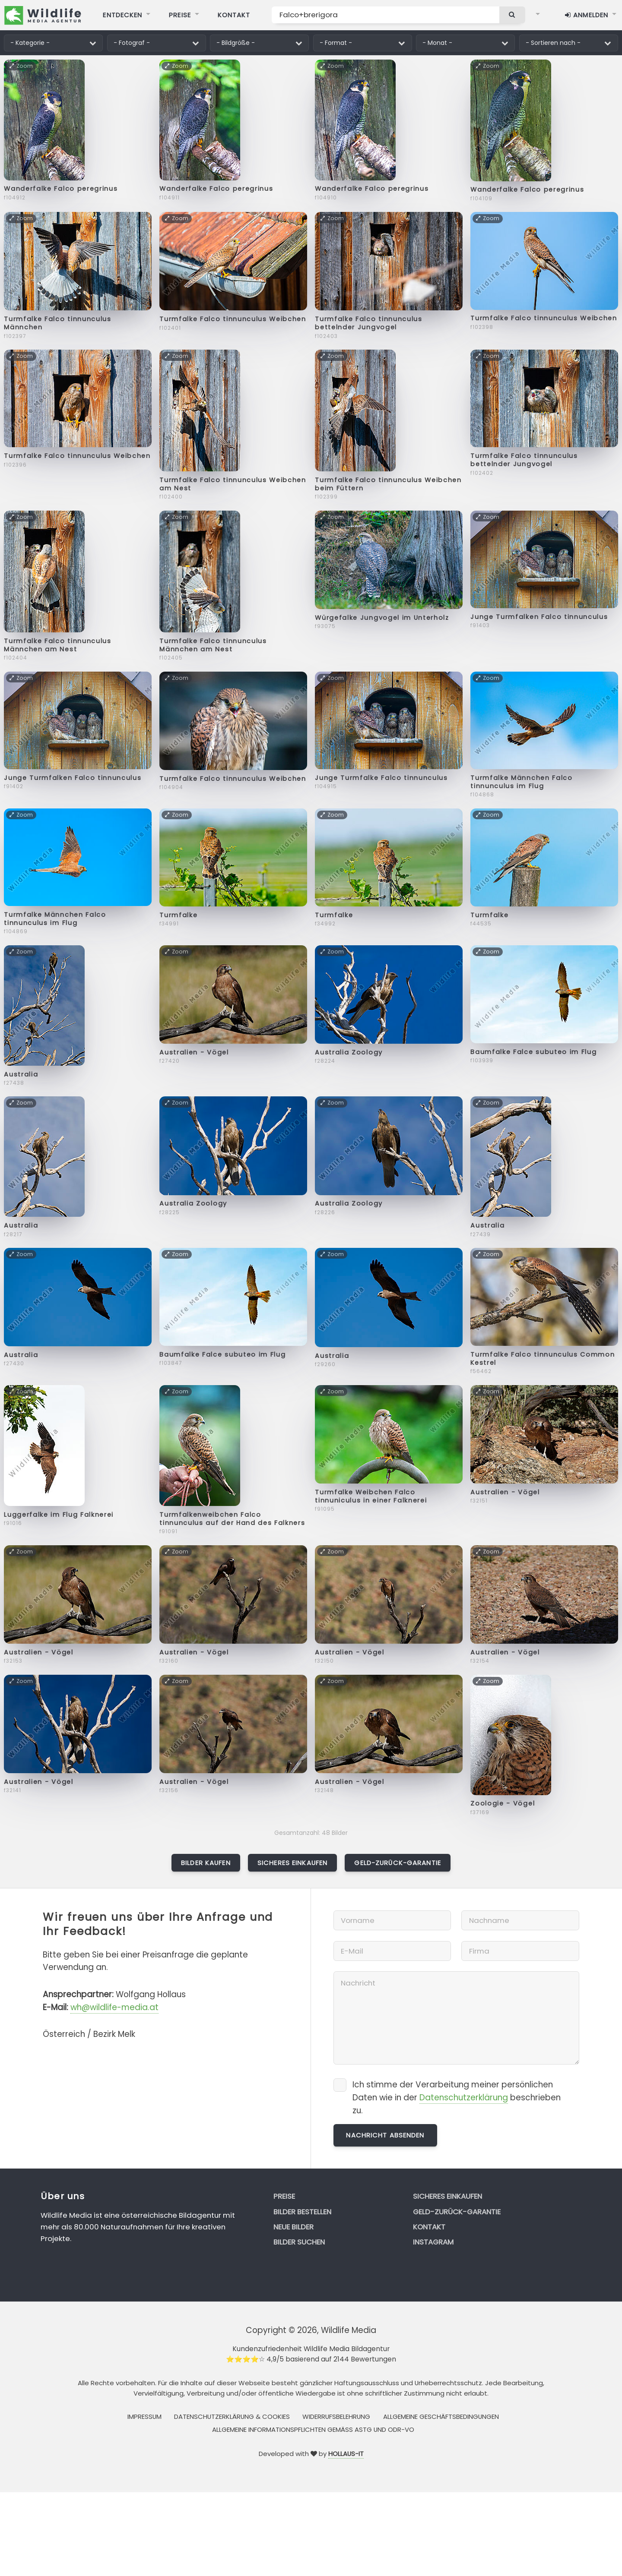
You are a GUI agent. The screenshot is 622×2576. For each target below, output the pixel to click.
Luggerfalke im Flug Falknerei (59, 1514)
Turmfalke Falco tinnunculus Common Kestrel (542, 1358)
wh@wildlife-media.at (114, 2007)
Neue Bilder (293, 2227)
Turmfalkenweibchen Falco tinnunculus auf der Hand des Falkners (232, 1518)
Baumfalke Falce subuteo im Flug (533, 1052)
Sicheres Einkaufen (292, 1862)
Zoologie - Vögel (502, 1803)
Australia (21, 1074)
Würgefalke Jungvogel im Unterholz (382, 617)
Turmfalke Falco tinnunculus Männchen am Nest (57, 645)
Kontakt (429, 2227)
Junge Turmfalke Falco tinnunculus (381, 777)
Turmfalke (178, 915)
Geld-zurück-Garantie (397, 1862)
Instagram (433, 2242)
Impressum (144, 2416)
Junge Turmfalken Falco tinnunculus (539, 616)
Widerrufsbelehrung (336, 2416)
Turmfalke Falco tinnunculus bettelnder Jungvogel (368, 323)
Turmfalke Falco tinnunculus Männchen (57, 323)
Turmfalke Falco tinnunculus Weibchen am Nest (232, 484)
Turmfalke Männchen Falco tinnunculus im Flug (521, 781)
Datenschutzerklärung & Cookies (232, 2416)
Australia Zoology (349, 1052)
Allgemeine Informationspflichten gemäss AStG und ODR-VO (313, 2429)
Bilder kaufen (206, 1862)
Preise (284, 2196)
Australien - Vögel (193, 1052)
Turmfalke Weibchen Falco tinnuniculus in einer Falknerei (371, 1496)
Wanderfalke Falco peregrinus (60, 188)
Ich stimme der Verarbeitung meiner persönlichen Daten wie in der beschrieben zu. (456, 2097)
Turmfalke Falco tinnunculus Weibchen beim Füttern (388, 484)
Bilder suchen (299, 2242)
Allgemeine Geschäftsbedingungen (441, 2416)
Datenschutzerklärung (463, 2097)
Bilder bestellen (302, 2212)
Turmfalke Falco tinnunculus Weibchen (232, 319)
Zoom (21, 65)
